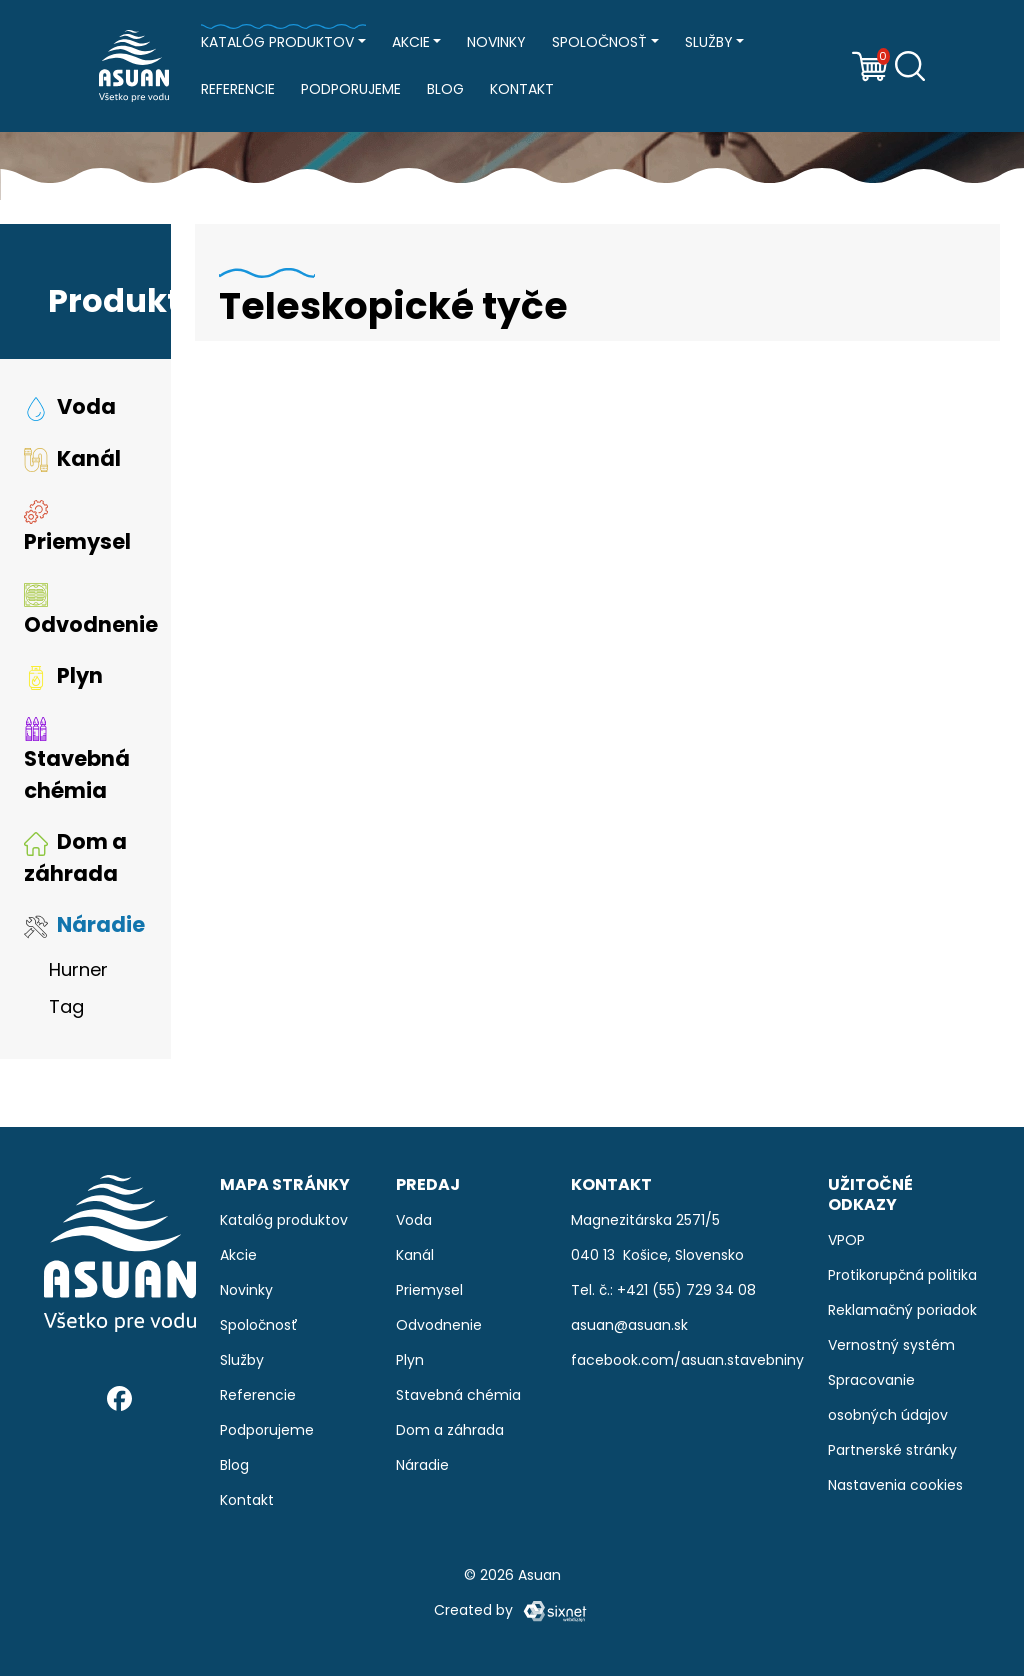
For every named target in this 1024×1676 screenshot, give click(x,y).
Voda (70, 411)
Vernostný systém (891, 1345)
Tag (66, 1010)
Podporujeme (351, 89)
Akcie (411, 42)
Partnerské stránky (892, 1450)
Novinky (496, 42)
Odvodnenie (91, 615)
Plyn (63, 680)
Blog (445, 89)
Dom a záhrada (75, 862)
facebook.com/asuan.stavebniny (687, 1360)
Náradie (84, 929)
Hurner (78, 973)
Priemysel (77, 532)
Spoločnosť (599, 42)
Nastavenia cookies (895, 1485)
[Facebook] (119, 1397)
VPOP (846, 1240)
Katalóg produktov (277, 42)
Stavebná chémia (77, 765)
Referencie (238, 89)
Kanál (72, 462)
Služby (709, 42)
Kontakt (522, 89)
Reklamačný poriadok (902, 1310)
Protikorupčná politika (902, 1275)
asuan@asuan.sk (629, 1325)
